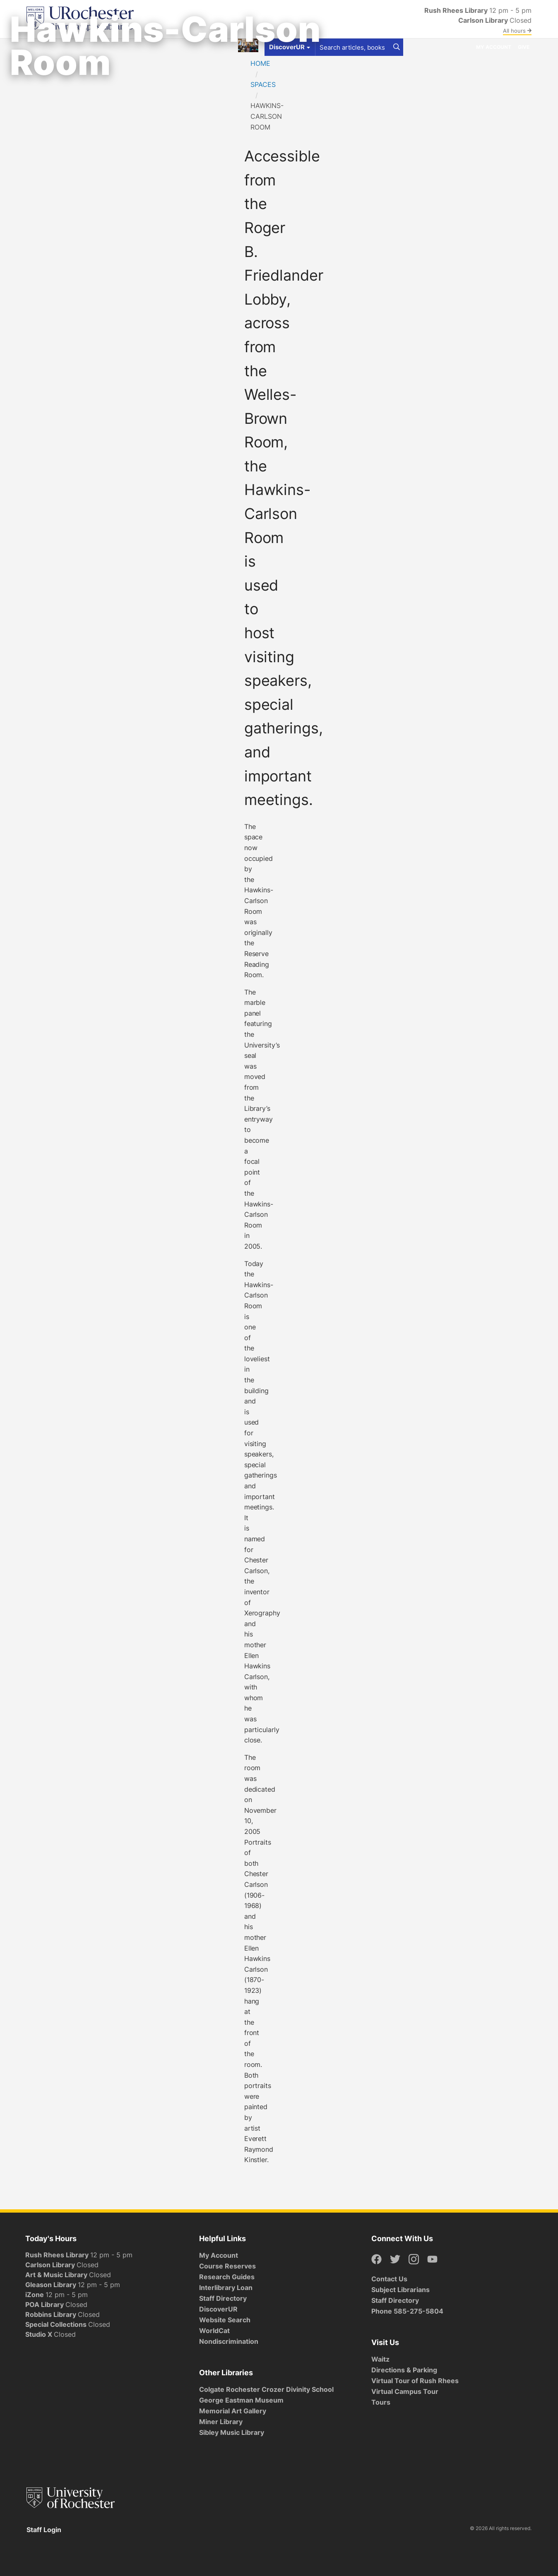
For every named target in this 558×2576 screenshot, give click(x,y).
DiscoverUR (218, 2309)
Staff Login (43, 2529)
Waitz (380, 2359)
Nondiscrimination (228, 2341)
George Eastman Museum (241, 2400)
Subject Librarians (400, 2289)
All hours (517, 30)
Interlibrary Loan (226, 2287)
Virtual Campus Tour (404, 2391)
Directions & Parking (404, 2369)
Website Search (224, 2319)
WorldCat (214, 2330)
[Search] (396, 47)
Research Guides (227, 2276)
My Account (493, 46)
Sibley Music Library (231, 2432)
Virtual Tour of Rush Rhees (415, 2380)
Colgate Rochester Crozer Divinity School (266, 2389)
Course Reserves (227, 2266)
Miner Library (221, 2421)
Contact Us (389, 2278)
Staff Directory (223, 2298)
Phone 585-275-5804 (407, 2311)
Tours (380, 2402)
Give (523, 46)
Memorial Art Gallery (232, 2410)
